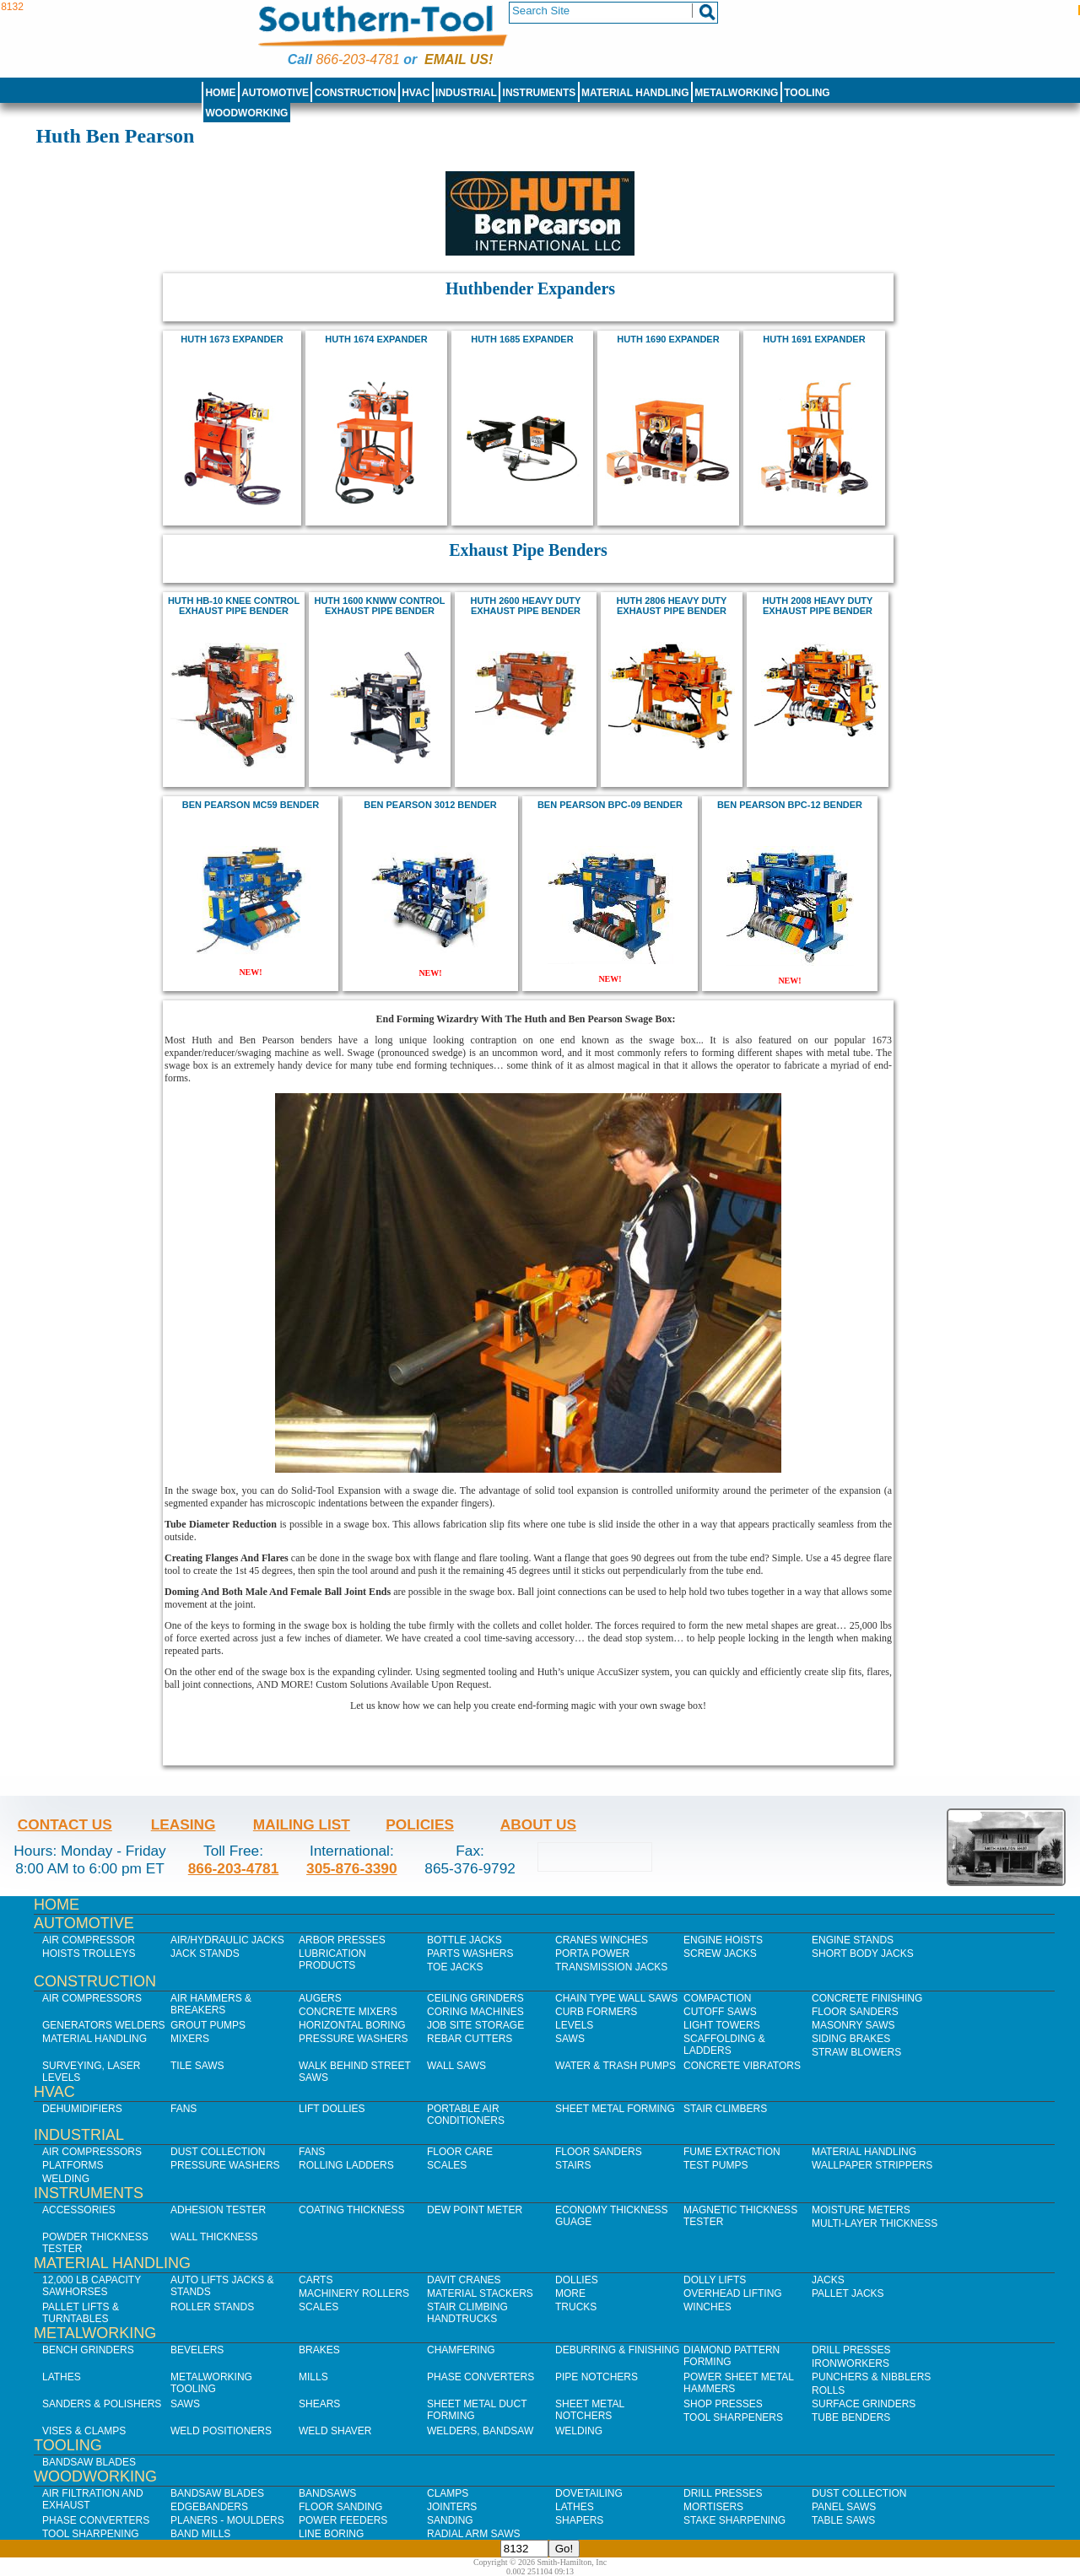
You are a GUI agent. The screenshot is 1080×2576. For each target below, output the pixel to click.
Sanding (450, 2520)
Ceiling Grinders (475, 1998)
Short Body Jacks (863, 1953)
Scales (447, 2165)
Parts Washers (470, 1953)
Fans (183, 2109)
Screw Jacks (720, 1953)
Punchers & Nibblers (871, 2377)
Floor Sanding (340, 2507)
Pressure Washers (353, 2039)
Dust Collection (217, 2152)
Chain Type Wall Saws (616, 1998)
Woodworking (246, 113)
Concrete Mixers (348, 2012)
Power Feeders (343, 2520)
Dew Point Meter (474, 2210)
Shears (319, 2404)
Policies (420, 1824)
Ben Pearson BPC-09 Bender (610, 805)
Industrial (466, 93)
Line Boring (331, 2534)
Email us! (458, 59)
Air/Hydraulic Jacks (227, 1940)
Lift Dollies (331, 2109)
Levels (574, 2025)
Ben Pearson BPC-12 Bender (789, 805)
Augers (320, 1998)
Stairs (573, 2165)
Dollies (576, 2280)
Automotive (275, 93)
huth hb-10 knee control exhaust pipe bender (234, 605)
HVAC (415, 93)
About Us (538, 1824)
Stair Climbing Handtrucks (467, 2313)
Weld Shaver (335, 2431)
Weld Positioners (221, 2431)
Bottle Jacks (464, 1940)
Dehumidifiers (82, 2109)
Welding (65, 2179)
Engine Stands (853, 1940)
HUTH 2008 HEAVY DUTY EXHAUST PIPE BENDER (818, 605)
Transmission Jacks (611, 1967)
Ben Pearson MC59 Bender (250, 805)
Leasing (183, 1824)
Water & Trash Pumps (615, 2066)
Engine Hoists (723, 1940)
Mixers (189, 2039)
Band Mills (200, 2534)
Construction (356, 93)
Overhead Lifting (732, 2293)
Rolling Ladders (346, 2165)
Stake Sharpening (734, 2520)
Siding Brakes (851, 2039)
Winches (707, 2307)
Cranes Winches (601, 1940)
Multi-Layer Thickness (874, 2223)
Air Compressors (92, 1998)
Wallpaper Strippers (872, 2165)
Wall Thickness (214, 2237)
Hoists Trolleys (88, 1953)
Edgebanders (209, 2507)
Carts (315, 2280)
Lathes (61, 2377)
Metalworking (736, 93)
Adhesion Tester (218, 2210)
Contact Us (65, 1824)
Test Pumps (715, 2165)
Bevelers (197, 2350)
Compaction (717, 1998)
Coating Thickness (352, 2210)
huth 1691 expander (814, 339)
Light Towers (721, 2025)
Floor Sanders (855, 2012)
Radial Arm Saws (473, 2534)
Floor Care (460, 2152)
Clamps (447, 2493)
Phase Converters (480, 2377)
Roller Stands (212, 2307)
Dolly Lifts (714, 2280)
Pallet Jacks (848, 2293)
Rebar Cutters (469, 2039)
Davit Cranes (464, 2280)
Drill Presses (851, 2350)
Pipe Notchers (596, 2377)
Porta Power (592, 1953)
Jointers (452, 2507)
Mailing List (301, 1824)
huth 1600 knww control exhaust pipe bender (379, 605)
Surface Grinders (863, 2404)
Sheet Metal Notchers (589, 2410)
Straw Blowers (856, 2052)
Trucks (576, 2307)
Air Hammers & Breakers (210, 2004)
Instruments (539, 93)
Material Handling (635, 93)
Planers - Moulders (227, 2520)
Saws (570, 2039)
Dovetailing (589, 2493)
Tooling (806, 93)
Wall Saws (456, 2066)
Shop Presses (723, 2404)
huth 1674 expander (376, 339)
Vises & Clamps (84, 2431)
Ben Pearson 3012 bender (430, 805)
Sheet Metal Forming (615, 2109)
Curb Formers (596, 2012)
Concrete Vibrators (742, 2066)
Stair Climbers (725, 2109)
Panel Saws (844, 2507)
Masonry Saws (853, 2025)
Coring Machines (475, 2012)
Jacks (828, 2280)
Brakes (319, 2350)
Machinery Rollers (354, 2293)
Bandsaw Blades (89, 2462)
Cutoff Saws (720, 2012)
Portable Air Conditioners (466, 2114)
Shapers (579, 2520)
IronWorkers (850, 2363)
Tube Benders (851, 2417)
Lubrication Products (332, 1959)
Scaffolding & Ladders (724, 2044)
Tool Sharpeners (733, 2417)
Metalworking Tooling (211, 2383)
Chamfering (461, 2350)
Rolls (828, 2390)
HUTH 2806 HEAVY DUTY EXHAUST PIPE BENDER (672, 605)
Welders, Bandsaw (480, 2431)
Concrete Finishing (867, 1998)
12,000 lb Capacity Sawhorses (91, 2286)
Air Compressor (88, 1940)
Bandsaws (327, 2493)
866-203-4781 (357, 59)
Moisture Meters (861, 2210)
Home (220, 93)
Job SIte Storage (475, 2025)
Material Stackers (480, 2293)
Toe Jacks (455, 1967)
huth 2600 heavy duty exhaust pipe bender (526, 605)
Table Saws (843, 2520)
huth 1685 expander (522, 339)
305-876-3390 (351, 1868)
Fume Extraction (731, 2152)
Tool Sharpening (90, 2534)
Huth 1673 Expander (232, 339)
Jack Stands (205, 1953)
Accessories (79, 2210)
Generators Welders (103, 2025)
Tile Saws (197, 2066)
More (570, 2293)
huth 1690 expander (668, 339)
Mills (313, 2377)
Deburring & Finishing (617, 2350)
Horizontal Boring (352, 2025)
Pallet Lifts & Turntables (80, 2313)
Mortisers (713, 2507)
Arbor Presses (342, 1940)
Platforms (72, 2165)
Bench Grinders (88, 2350)
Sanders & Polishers (101, 2404)
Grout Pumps (208, 2025)
